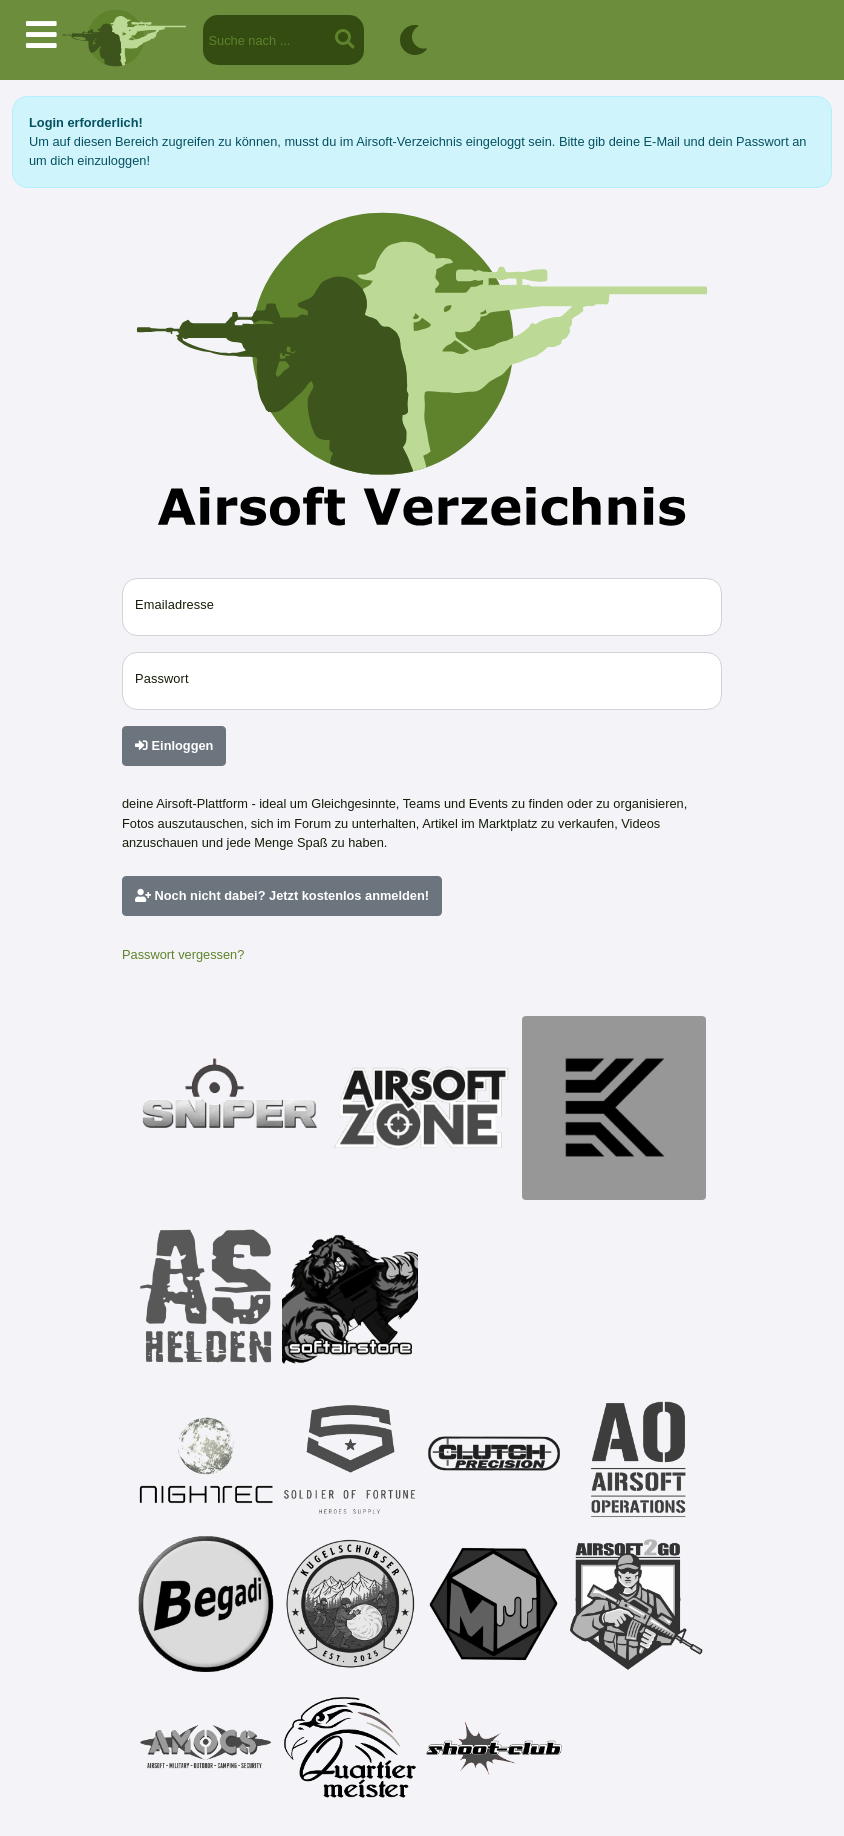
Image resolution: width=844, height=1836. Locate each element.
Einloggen (174, 745)
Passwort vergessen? (183, 954)
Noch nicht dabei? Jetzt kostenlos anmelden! (282, 895)
